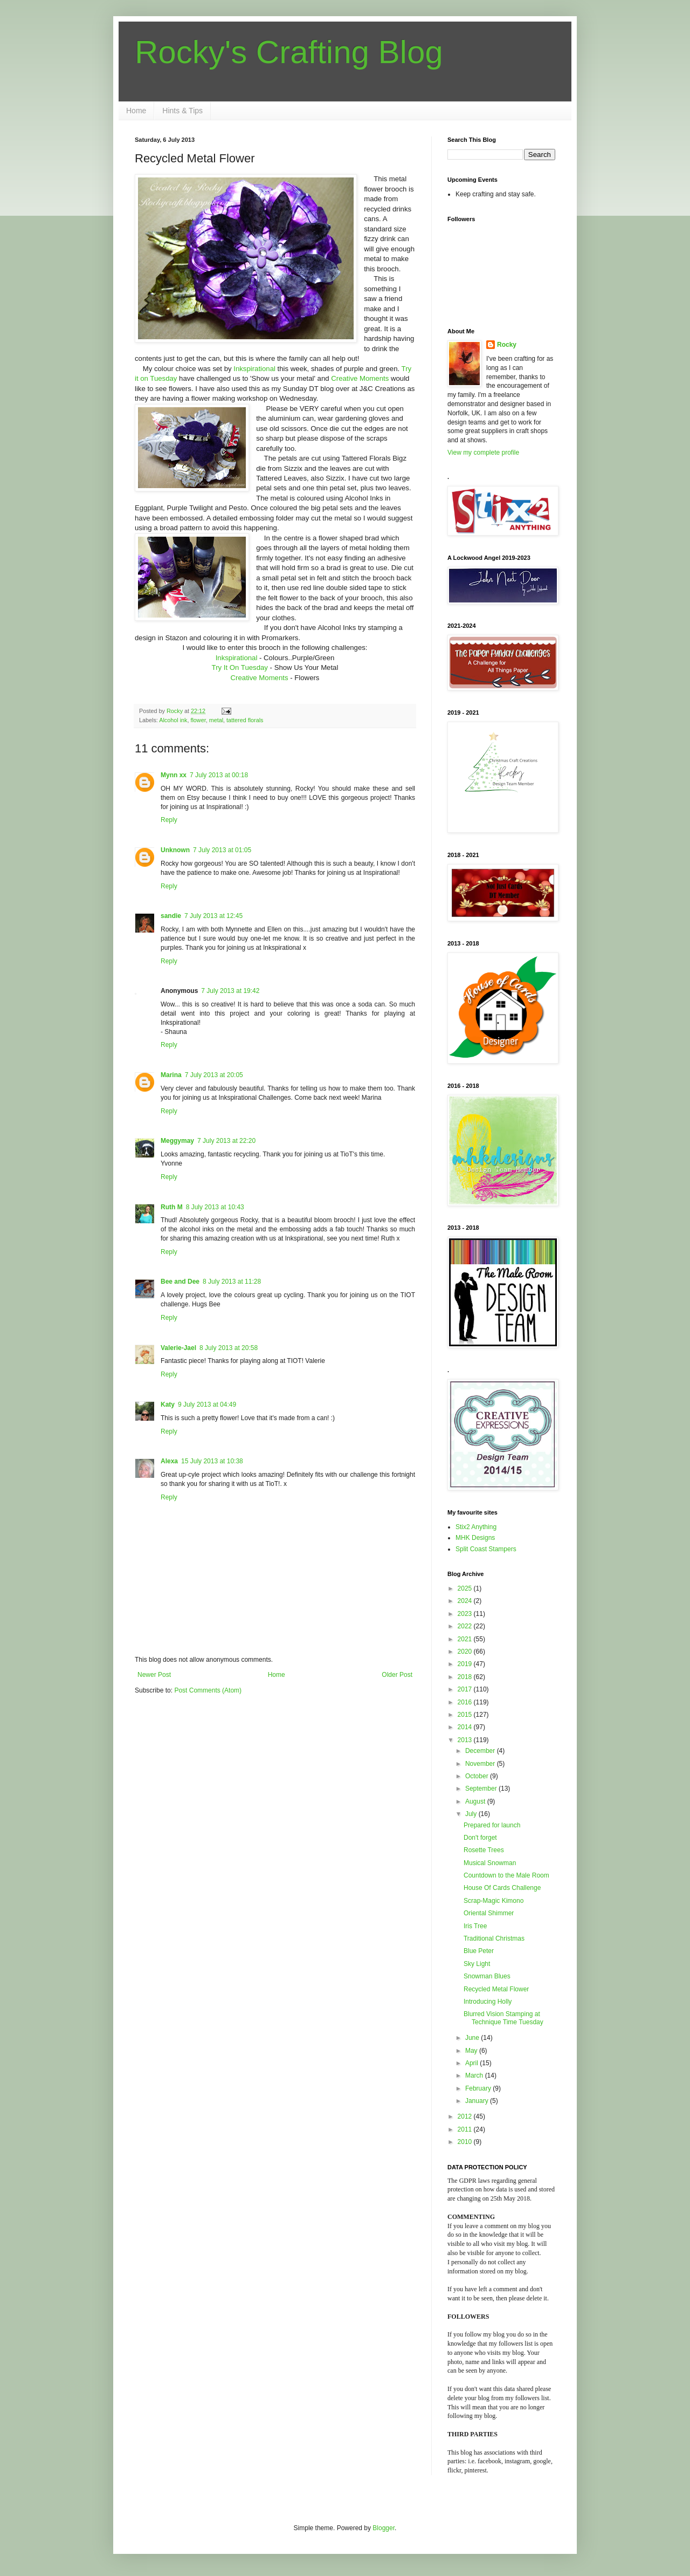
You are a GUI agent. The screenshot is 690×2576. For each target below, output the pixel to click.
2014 (466, 1727)
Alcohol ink (173, 720)
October (477, 1776)
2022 (466, 1626)
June (473, 2037)
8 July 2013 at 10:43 (215, 1207)
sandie (171, 916)
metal (216, 720)
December (481, 1751)
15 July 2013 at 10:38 (212, 1461)
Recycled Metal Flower (496, 1989)
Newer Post (154, 1674)
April (472, 2063)
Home (136, 110)
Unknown (175, 850)
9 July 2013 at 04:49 (207, 1404)
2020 (466, 1651)
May (472, 2050)
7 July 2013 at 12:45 (213, 916)
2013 (466, 1740)
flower (197, 720)
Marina (171, 1075)
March (475, 2075)
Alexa (169, 1461)
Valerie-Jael (178, 1348)
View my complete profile (483, 452)
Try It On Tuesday (241, 667)
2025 (466, 1588)
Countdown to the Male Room (506, 1875)
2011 (466, 2129)
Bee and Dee (180, 1281)
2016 (466, 1702)
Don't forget (480, 1837)
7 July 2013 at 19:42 (230, 991)
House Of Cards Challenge (502, 1888)
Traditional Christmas (494, 1938)
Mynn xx (174, 775)
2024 (466, 1601)
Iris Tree (475, 1926)
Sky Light (477, 1964)
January (477, 2101)
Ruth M (172, 1207)
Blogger (383, 2528)
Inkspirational (255, 369)
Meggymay (177, 1141)
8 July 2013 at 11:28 (232, 1281)
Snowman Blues (487, 1976)
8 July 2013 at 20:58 (228, 1348)
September (482, 1788)
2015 (466, 1714)
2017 (466, 1689)
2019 (466, 1664)
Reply (169, 820)
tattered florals (244, 720)
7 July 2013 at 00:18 (219, 775)
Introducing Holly (488, 2001)
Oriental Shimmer (489, 1913)
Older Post (397, 1674)
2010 (466, 2142)
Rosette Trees (484, 1850)
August (476, 1801)
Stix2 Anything (476, 1527)
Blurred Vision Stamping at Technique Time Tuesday (503, 2017)
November (481, 1763)
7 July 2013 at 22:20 (226, 1141)
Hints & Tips (182, 110)
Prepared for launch (492, 1825)
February (479, 2088)
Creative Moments (360, 378)
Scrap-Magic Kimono (493, 1900)
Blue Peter (479, 1951)
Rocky (506, 344)
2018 (466, 1677)
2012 (466, 2116)
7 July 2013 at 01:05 (222, 850)
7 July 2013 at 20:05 (214, 1075)
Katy (168, 1404)
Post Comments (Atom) (208, 1690)
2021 (466, 1639)
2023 (466, 1614)
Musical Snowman (490, 1863)
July (472, 1814)
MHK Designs (475, 1538)
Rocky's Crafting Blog (289, 52)
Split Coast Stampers (486, 1549)
